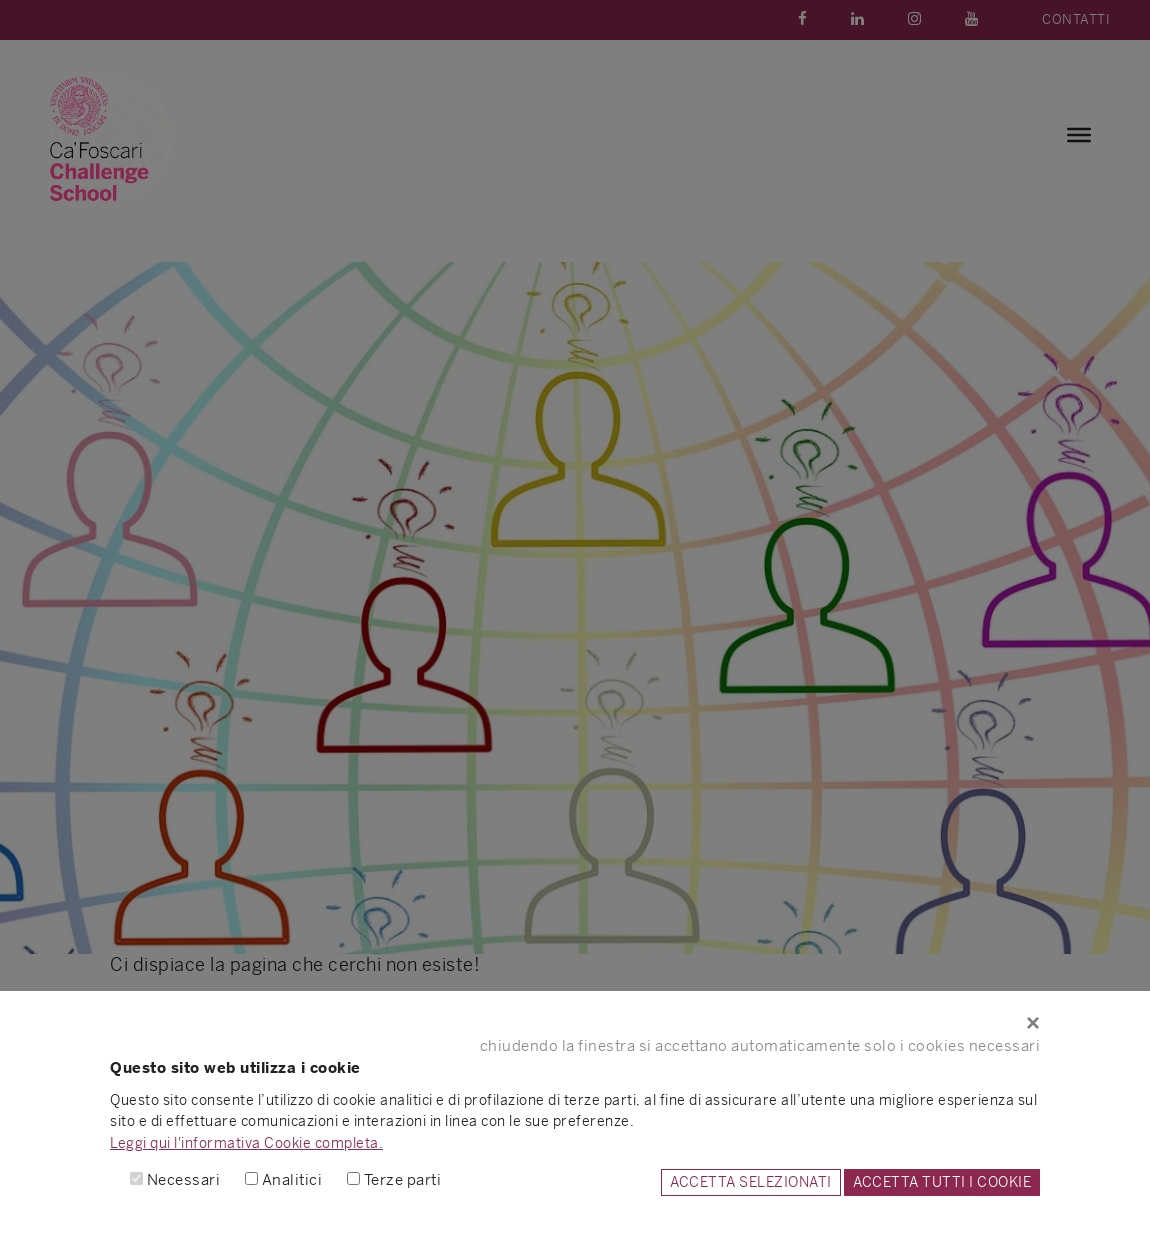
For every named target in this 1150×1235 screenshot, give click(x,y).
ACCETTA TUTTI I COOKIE (942, 1182)
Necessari (184, 1179)
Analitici (292, 1179)
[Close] (575, 1023)
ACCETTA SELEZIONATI (751, 1182)
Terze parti (403, 1179)
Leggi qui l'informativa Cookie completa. (246, 1143)
